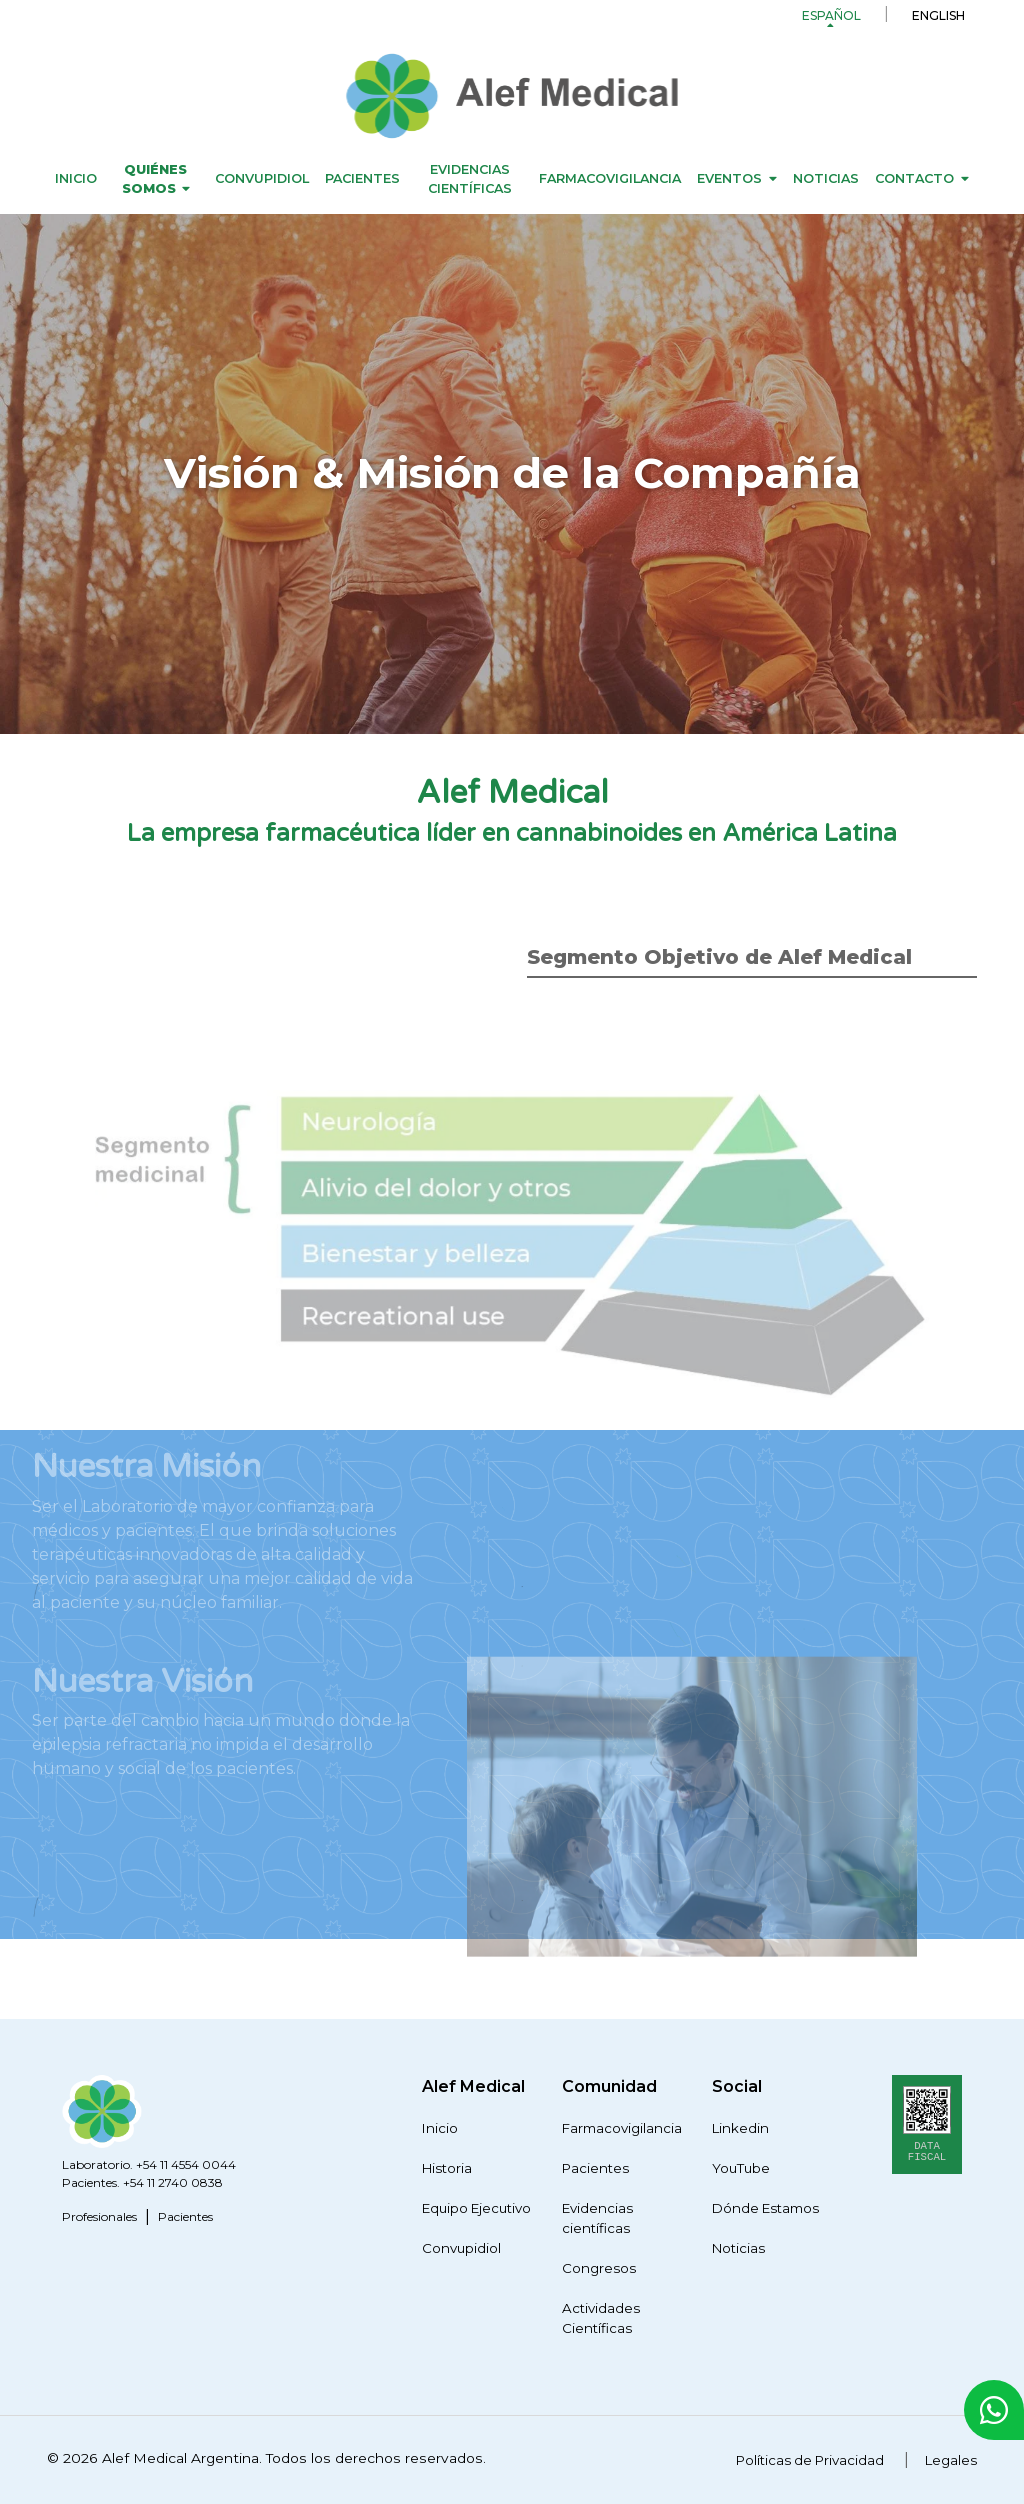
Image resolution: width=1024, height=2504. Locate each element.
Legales (951, 2460)
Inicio (76, 178)
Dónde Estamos (765, 2208)
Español (831, 15)
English (938, 15)
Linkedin (740, 2128)
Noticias (826, 178)
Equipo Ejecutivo (476, 2208)
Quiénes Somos (155, 179)
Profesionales (99, 2216)
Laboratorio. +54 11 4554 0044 (149, 2164)
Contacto (914, 178)
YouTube (741, 2168)
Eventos (729, 178)
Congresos (599, 2268)
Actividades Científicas (601, 2318)
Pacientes (362, 178)
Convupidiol (262, 178)
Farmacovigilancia (610, 178)
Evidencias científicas (470, 179)
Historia (447, 2168)
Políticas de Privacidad (810, 2460)
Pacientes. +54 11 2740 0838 (142, 2182)
